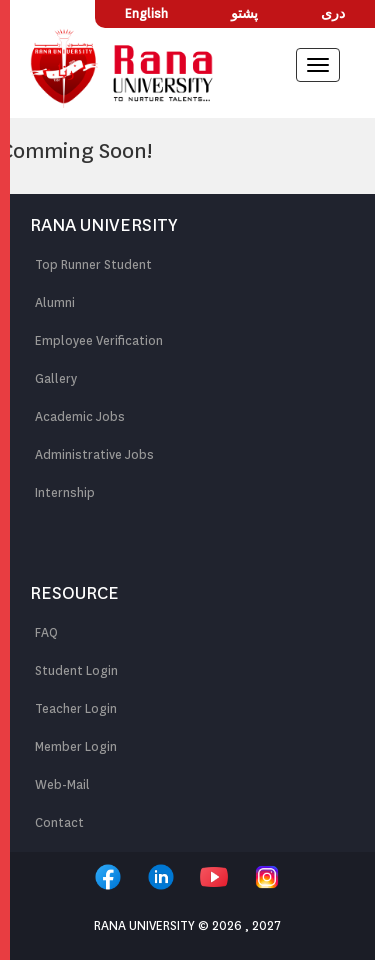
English (146, 13)
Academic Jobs (80, 416)
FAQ (46, 632)
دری (333, 13)
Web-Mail (62, 784)
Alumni (55, 302)
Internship (65, 492)
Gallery (56, 378)
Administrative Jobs (94, 454)
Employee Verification (99, 340)
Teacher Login (76, 708)
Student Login (76, 670)
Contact (59, 822)
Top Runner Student (93, 264)
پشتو (244, 13)
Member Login (76, 746)
